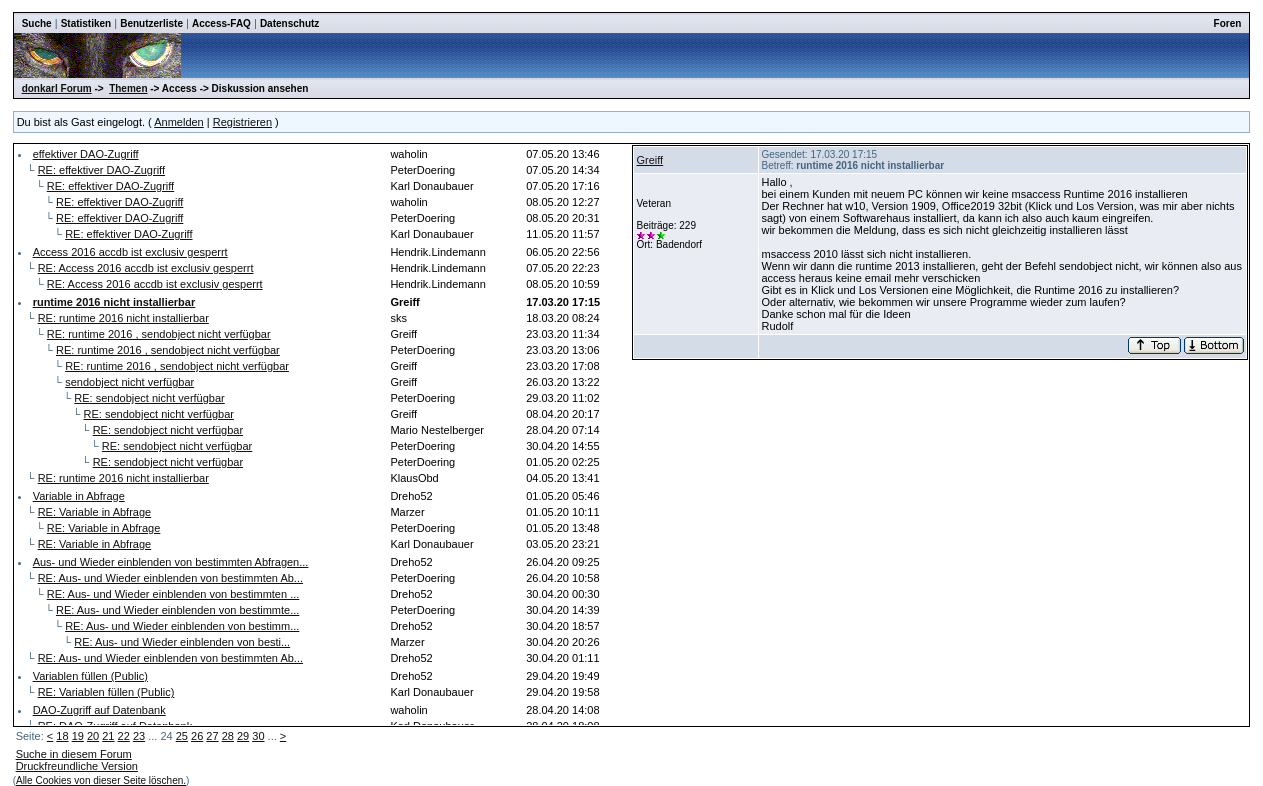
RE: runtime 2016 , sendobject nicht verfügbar (159, 334)
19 (78, 736)
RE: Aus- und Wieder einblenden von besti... (182, 642)
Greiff (649, 160)
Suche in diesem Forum (74, 754)
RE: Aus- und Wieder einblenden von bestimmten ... (173, 594)
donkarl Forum (57, 88)
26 (197, 736)
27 (212, 736)
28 (228, 736)
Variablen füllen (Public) (90, 676)
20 (93, 736)
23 (139, 736)
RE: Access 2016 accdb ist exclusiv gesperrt (146, 268)
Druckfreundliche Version (77, 766)
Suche (37, 23)
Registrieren (242, 122)
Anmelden (179, 122)
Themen (128, 88)
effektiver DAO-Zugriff (86, 154)
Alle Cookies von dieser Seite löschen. (101, 780)
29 (243, 736)
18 (62, 736)
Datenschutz (289, 23)
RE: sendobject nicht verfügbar (149, 398)
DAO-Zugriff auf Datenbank (99, 710)
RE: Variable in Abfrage (95, 512)
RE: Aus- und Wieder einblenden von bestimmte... (177, 610)
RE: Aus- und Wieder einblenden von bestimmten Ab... (170, 578)
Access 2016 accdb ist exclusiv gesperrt (130, 252)
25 (182, 736)
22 (124, 736)
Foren (1228, 23)
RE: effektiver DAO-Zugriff (101, 170)
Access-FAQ (221, 23)
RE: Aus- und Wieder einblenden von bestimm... (182, 626)
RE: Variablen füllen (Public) (106, 692)
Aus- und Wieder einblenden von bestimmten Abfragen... (171, 562)
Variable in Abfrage (79, 496)
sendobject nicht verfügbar (129, 382)
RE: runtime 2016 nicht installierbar (123, 318)
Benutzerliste (151, 23)
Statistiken (86, 23)
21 (108, 736)
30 (258, 736)
